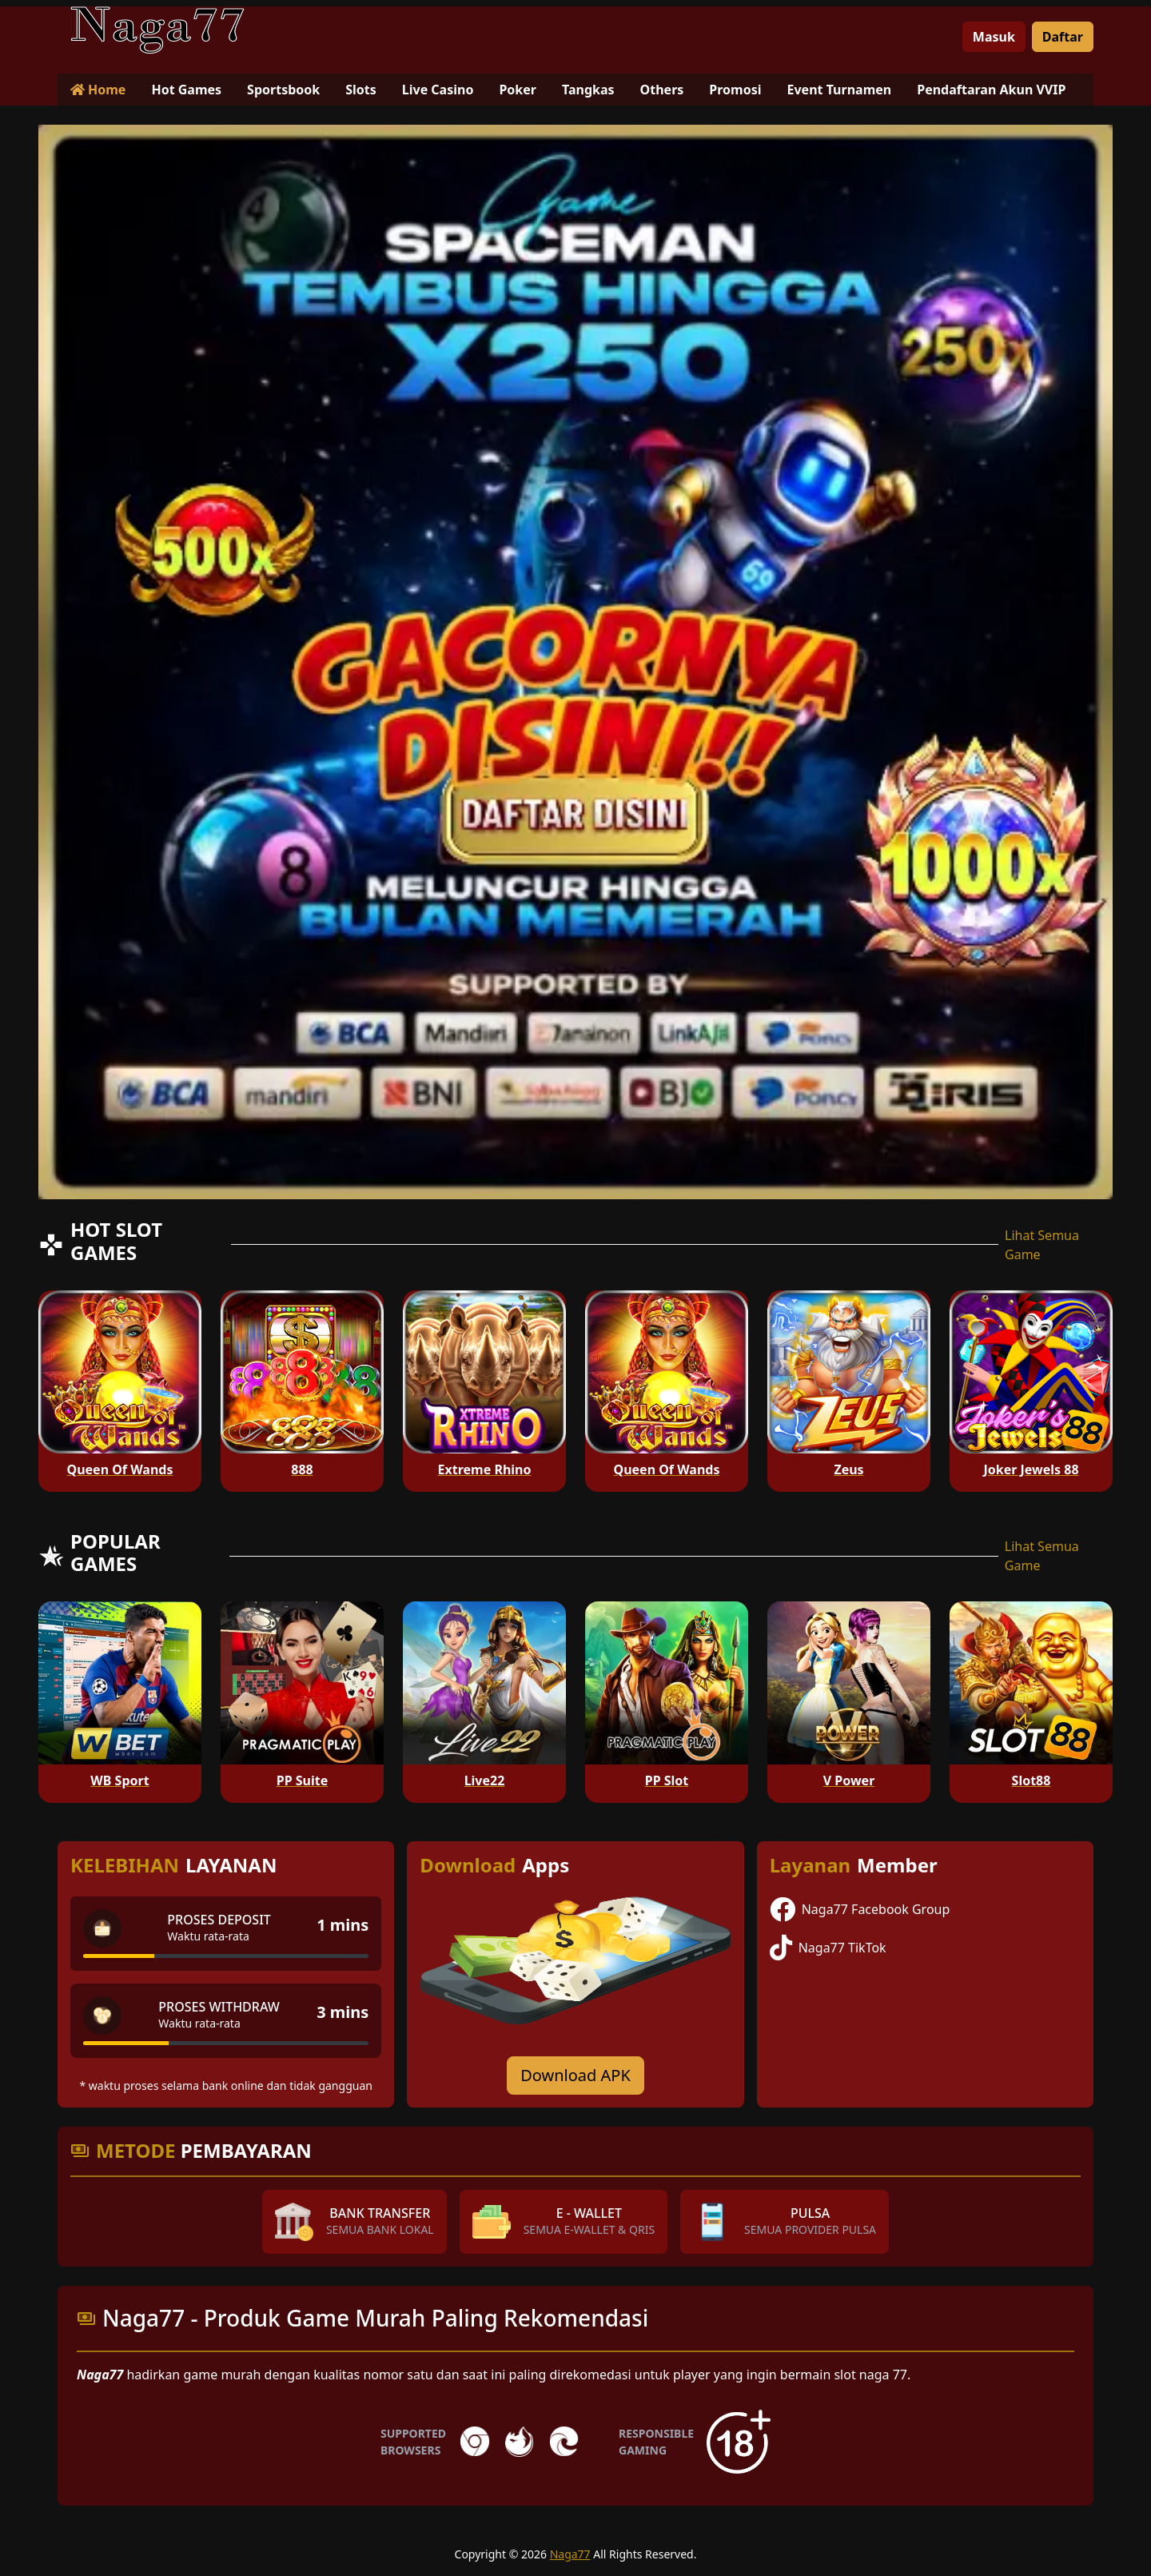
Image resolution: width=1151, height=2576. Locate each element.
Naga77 (570, 2554)
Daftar (1062, 37)
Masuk (994, 37)
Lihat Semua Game (1042, 1244)
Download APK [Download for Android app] (575, 2075)
